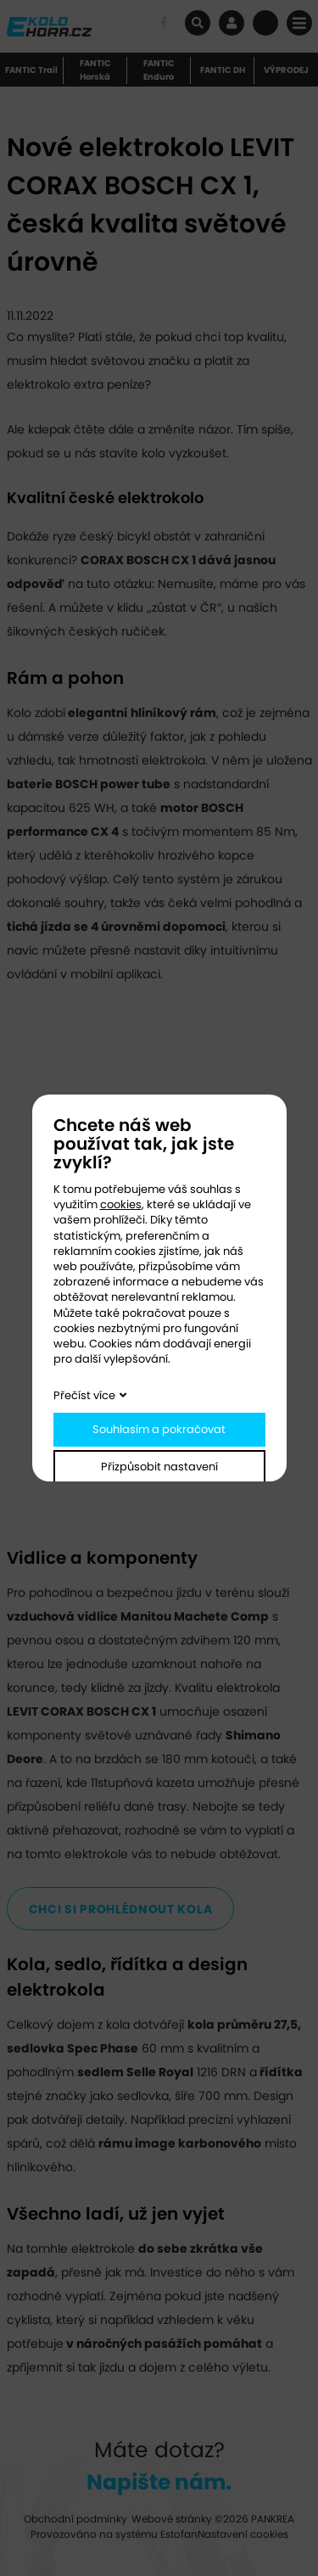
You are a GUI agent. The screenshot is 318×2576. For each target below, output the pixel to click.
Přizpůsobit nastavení (159, 1467)
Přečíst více (84, 1395)
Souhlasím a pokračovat (159, 1429)
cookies (121, 1204)
